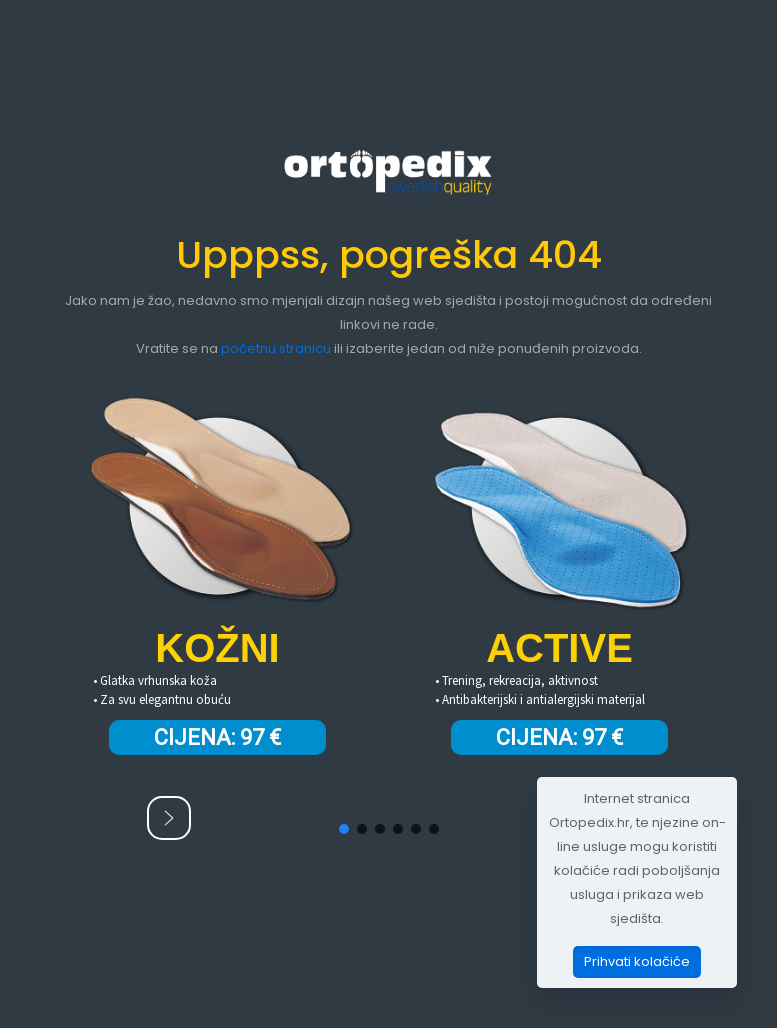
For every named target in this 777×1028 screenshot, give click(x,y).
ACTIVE (559, 648)
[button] (169, 818)
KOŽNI (217, 648)
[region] (389, 599)
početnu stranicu (276, 348)
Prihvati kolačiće (637, 961)
